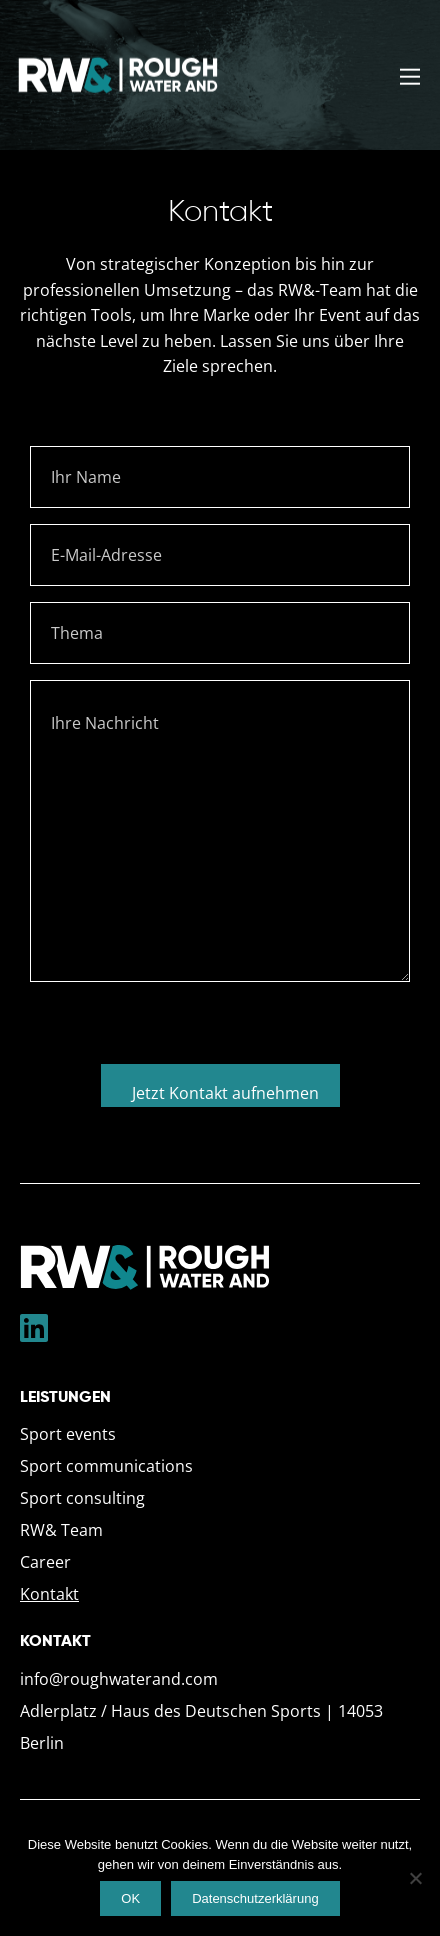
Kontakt (49, 1594)
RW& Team (61, 1530)
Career (45, 1562)
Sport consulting (82, 1498)
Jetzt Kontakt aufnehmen (225, 1093)
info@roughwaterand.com (119, 1679)
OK (130, 1898)
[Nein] (415, 1878)
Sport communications (106, 1466)
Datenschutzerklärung (255, 1898)
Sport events (68, 1434)
